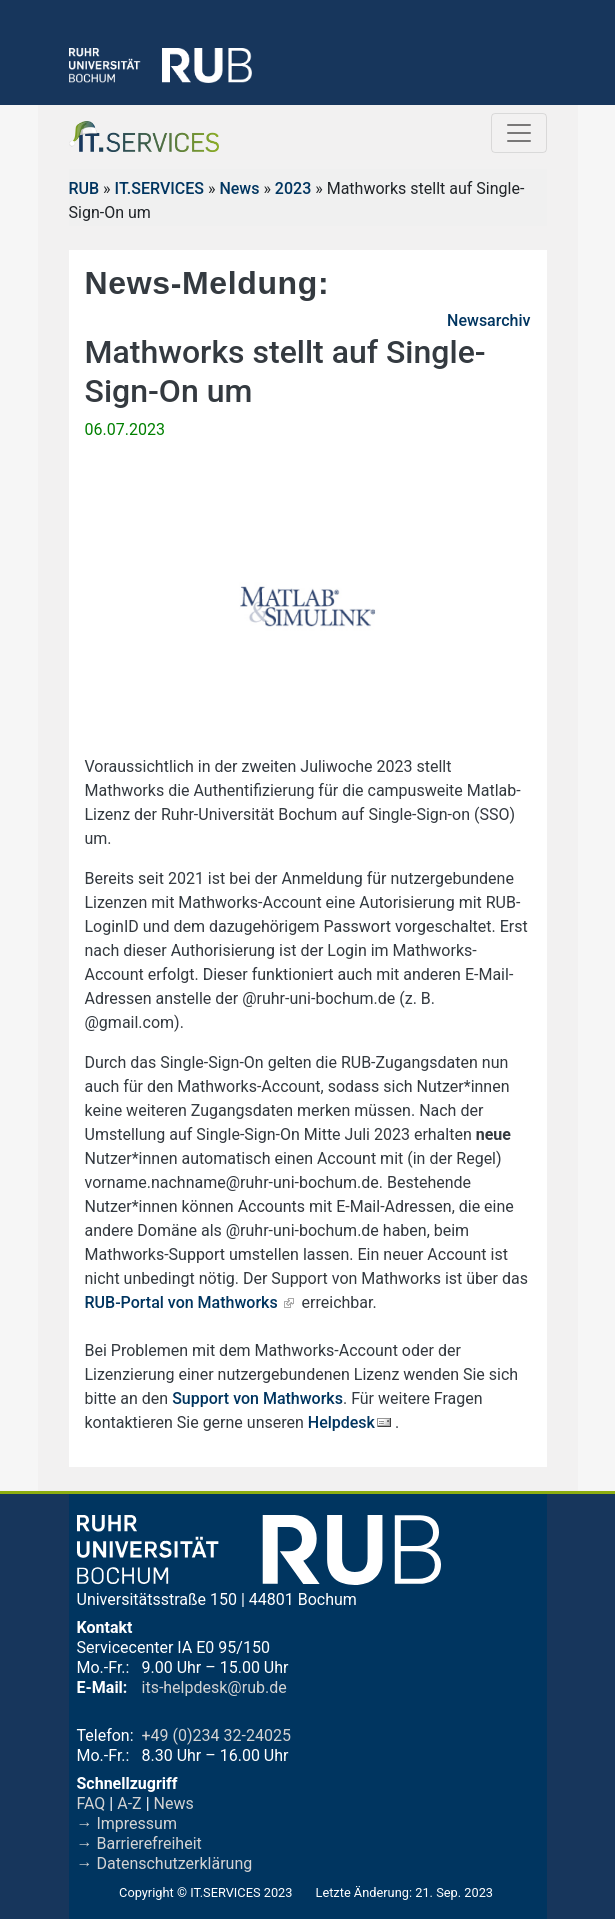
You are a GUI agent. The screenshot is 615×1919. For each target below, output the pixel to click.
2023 (293, 188)
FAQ (91, 1803)
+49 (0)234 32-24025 (216, 1735)
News (239, 188)
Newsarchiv (488, 320)
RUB (84, 188)
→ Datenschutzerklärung (165, 1863)
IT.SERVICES (159, 188)
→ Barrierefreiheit (139, 1843)
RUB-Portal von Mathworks (181, 1302)
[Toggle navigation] (519, 133)
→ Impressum (127, 1823)
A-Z (129, 1803)
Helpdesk (341, 1422)
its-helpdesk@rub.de (214, 1687)
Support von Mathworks (257, 1398)
